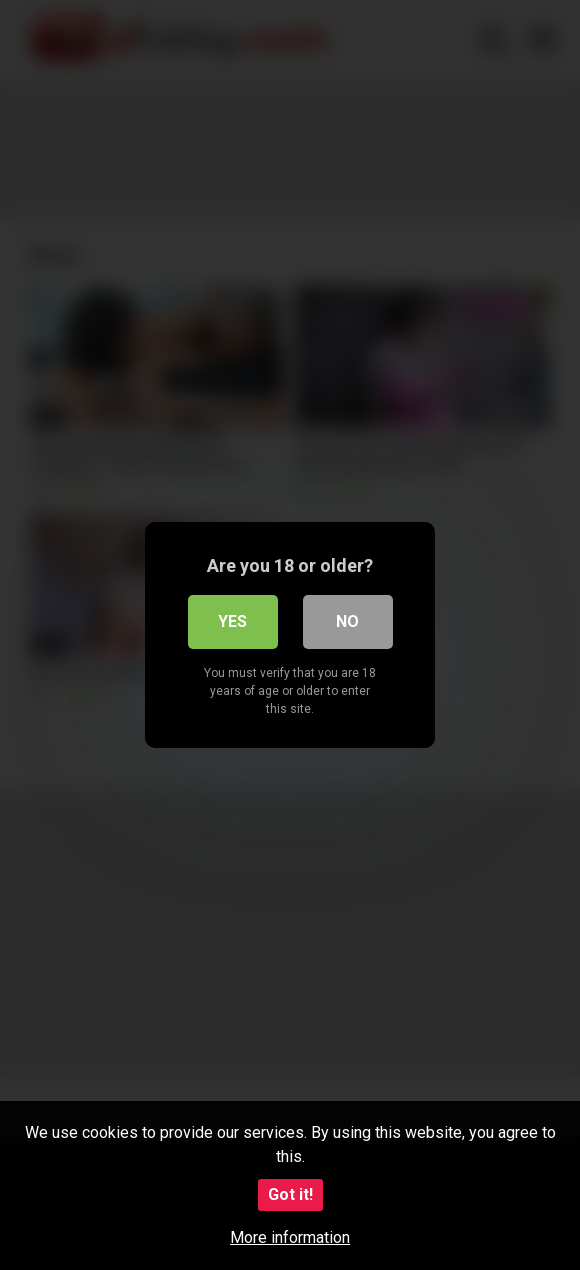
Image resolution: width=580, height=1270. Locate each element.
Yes (232, 621)
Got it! (290, 1194)
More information (290, 1237)
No (347, 621)
